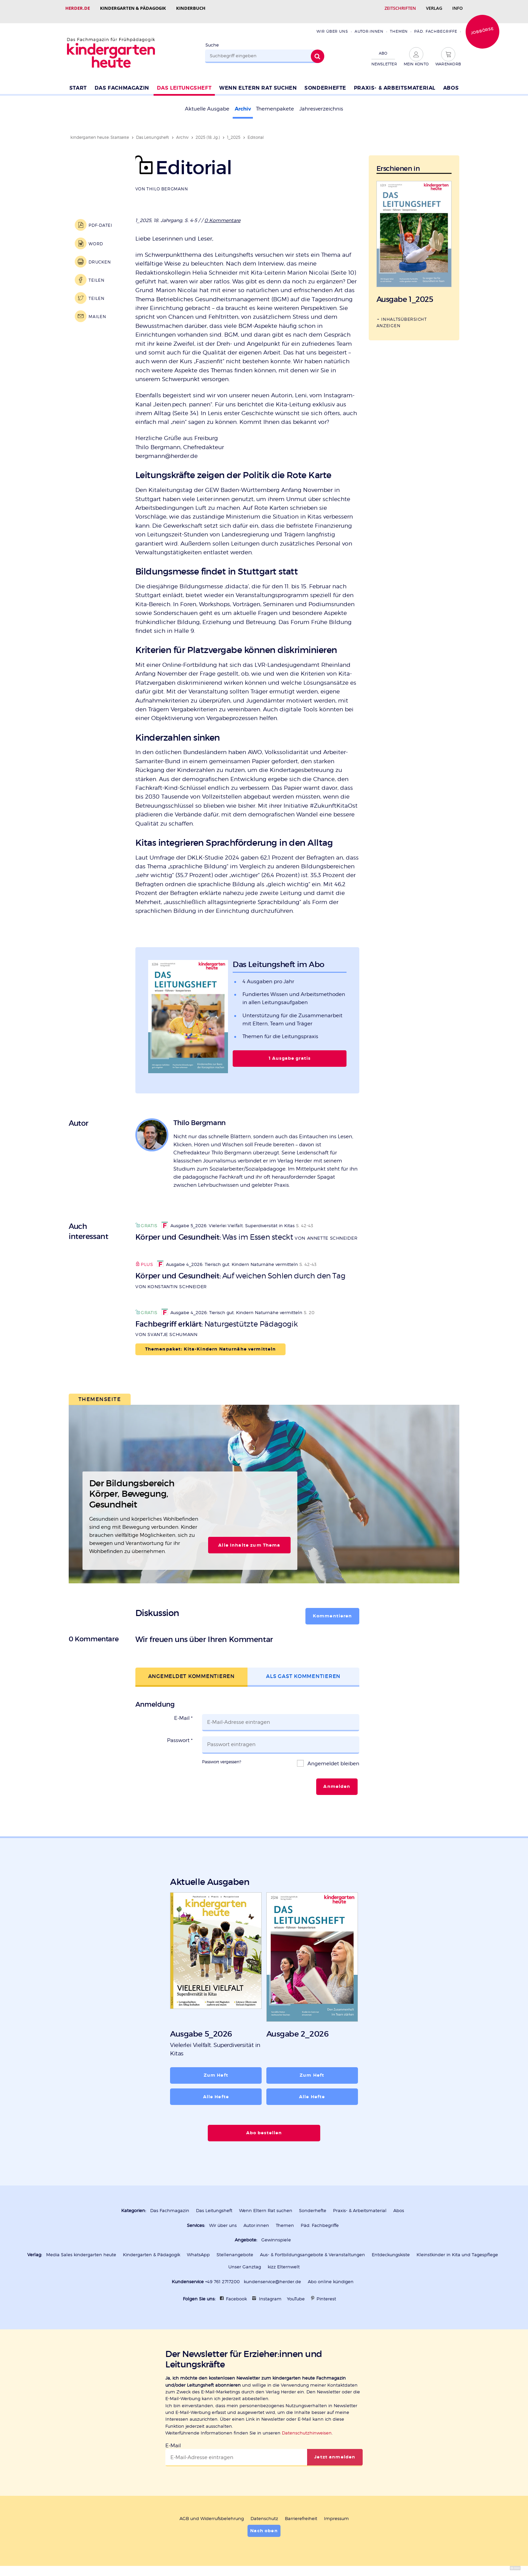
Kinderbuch (190, 8)
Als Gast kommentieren (303, 1669)
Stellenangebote (235, 2248)
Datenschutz (264, 2511)
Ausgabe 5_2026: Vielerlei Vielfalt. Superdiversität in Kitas (228, 1218)
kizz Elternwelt (284, 2260)
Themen (399, 24)
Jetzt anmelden (334, 2450)
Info (457, 8)
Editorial (256, 130)
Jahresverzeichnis (321, 102)
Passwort (180, 1734)
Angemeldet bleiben (332, 1757)
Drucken (100, 255)
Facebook (236, 2292)
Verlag (434, 8)
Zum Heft (216, 2068)
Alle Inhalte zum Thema (249, 1538)
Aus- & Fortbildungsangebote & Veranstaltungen (312, 2248)
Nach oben (263, 2524)
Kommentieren (332, 1609)
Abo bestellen (264, 2126)
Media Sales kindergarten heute (81, 2248)
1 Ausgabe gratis (289, 1051)
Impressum (336, 2511)
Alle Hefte (216, 2090)
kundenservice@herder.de (272, 2274)
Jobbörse (482, 24)
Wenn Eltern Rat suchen (258, 81)
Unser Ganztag (244, 2260)
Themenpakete (275, 102)
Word (96, 237)
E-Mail (183, 1711)
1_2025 (233, 130)
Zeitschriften (400, 8)
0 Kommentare (222, 213)
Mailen (97, 309)
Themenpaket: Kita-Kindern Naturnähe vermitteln (210, 1342)
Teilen (96, 273)
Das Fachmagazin (122, 81)
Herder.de (77, 8)
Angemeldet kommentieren (191, 1669)
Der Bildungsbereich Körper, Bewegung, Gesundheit (131, 1487)
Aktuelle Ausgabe (207, 102)
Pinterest (326, 2292)
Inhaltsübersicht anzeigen (401, 315)
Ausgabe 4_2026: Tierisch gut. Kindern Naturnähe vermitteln (227, 1257)
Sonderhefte (325, 81)
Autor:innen (369, 24)
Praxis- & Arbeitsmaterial (394, 81)
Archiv (243, 102)
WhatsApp (198, 2248)
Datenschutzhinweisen (307, 2426)
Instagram (270, 2292)
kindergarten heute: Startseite (99, 130)
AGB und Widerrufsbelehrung (211, 2511)
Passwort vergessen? (221, 1755)
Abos (451, 81)
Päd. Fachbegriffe (435, 24)
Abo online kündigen (331, 2274)
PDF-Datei (100, 218)
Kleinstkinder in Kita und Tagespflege (457, 2248)
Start (78, 81)
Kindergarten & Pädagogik (133, 8)
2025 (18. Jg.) (208, 130)
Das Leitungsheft (184, 81)
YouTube (296, 2292)
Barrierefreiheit (301, 2511)
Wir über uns (332, 24)
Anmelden (336, 1779)
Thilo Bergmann (167, 182)
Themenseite (99, 1392)
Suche (212, 38)
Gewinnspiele (276, 2233)
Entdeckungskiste (391, 2248)
